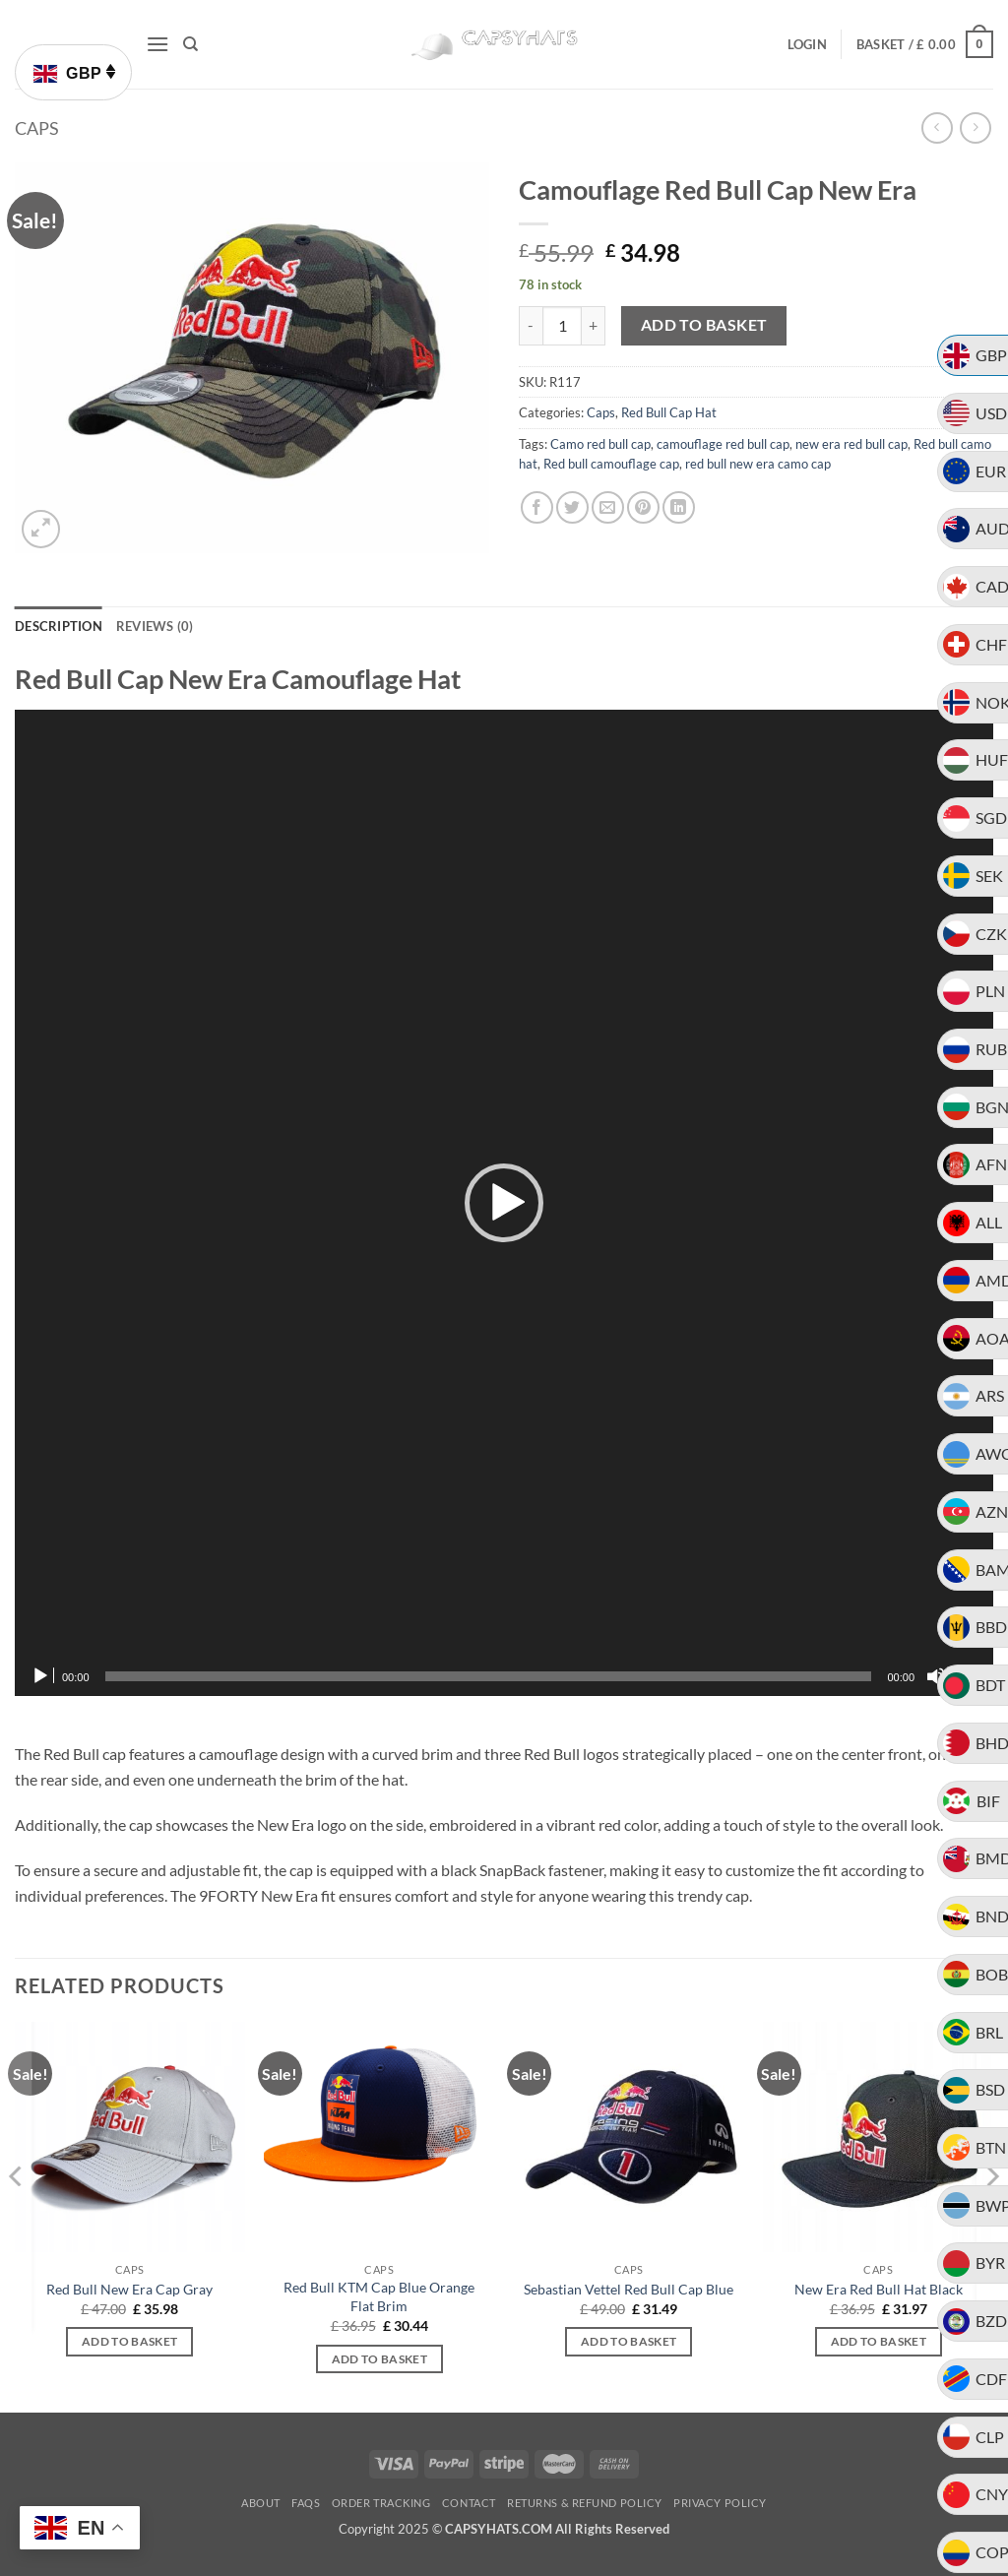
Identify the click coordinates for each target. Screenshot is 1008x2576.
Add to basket (704, 325)
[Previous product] (975, 127)
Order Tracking (381, 2502)
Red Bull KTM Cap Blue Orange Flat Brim (379, 2296)
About (261, 2502)
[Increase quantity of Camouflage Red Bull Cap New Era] (593, 326)
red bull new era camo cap (758, 463)
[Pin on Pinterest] (643, 507)
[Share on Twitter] (572, 507)
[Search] (190, 44)
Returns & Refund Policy (584, 2502)
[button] (157, 44)
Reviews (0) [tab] (155, 626)
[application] (504, 1203)
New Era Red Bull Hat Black (878, 2289)
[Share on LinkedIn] (678, 507)
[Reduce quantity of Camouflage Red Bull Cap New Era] (530, 326)
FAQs (305, 2502)
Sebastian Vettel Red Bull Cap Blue (628, 2289)
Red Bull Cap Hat (669, 412)
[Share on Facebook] (537, 507)
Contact (469, 2502)
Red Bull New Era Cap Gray (129, 2289)
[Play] (42, 1676)
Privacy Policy (720, 2502)
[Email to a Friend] (608, 507)
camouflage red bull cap (723, 444)
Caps (37, 128)
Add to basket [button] (130, 2341)
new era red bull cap (851, 444)
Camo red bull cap (600, 444)
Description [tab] (58, 626)
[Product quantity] (562, 326)
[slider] (488, 1676)
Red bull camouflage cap (611, 463)
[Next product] (936, 127)
